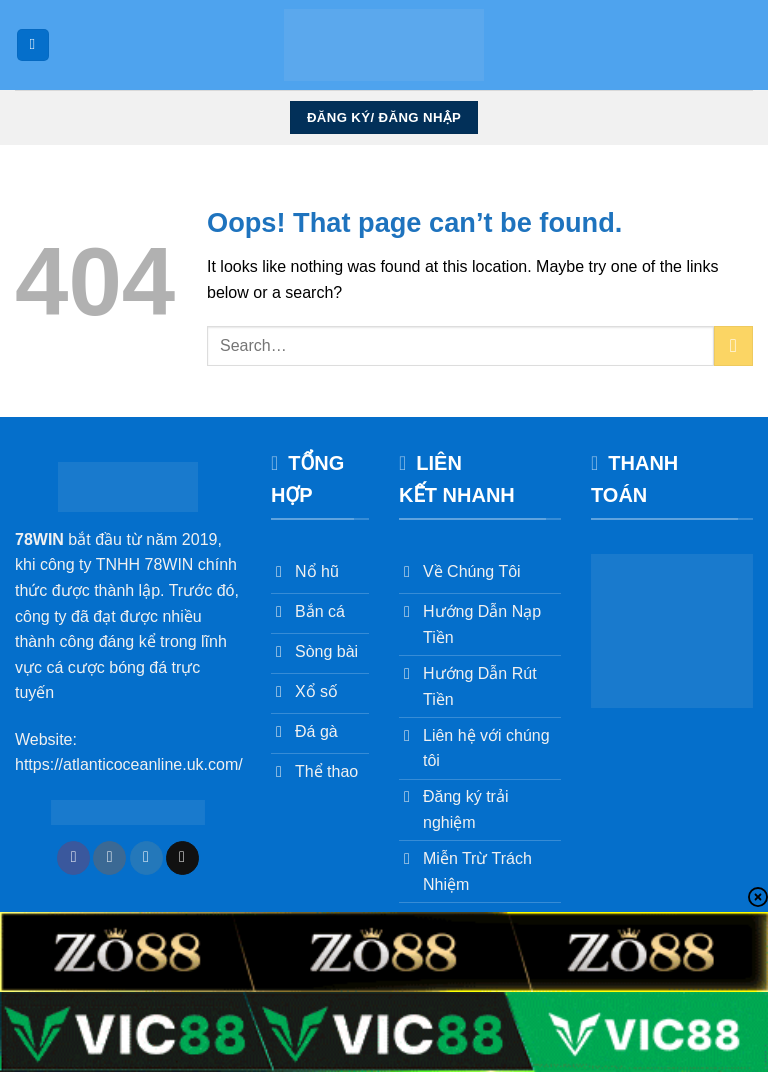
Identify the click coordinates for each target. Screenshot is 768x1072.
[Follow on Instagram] (109, 858)
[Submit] (733, 345)
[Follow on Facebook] (73, 858)
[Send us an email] (182, 858)
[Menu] (33, 45)
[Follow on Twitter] (146, 858)
